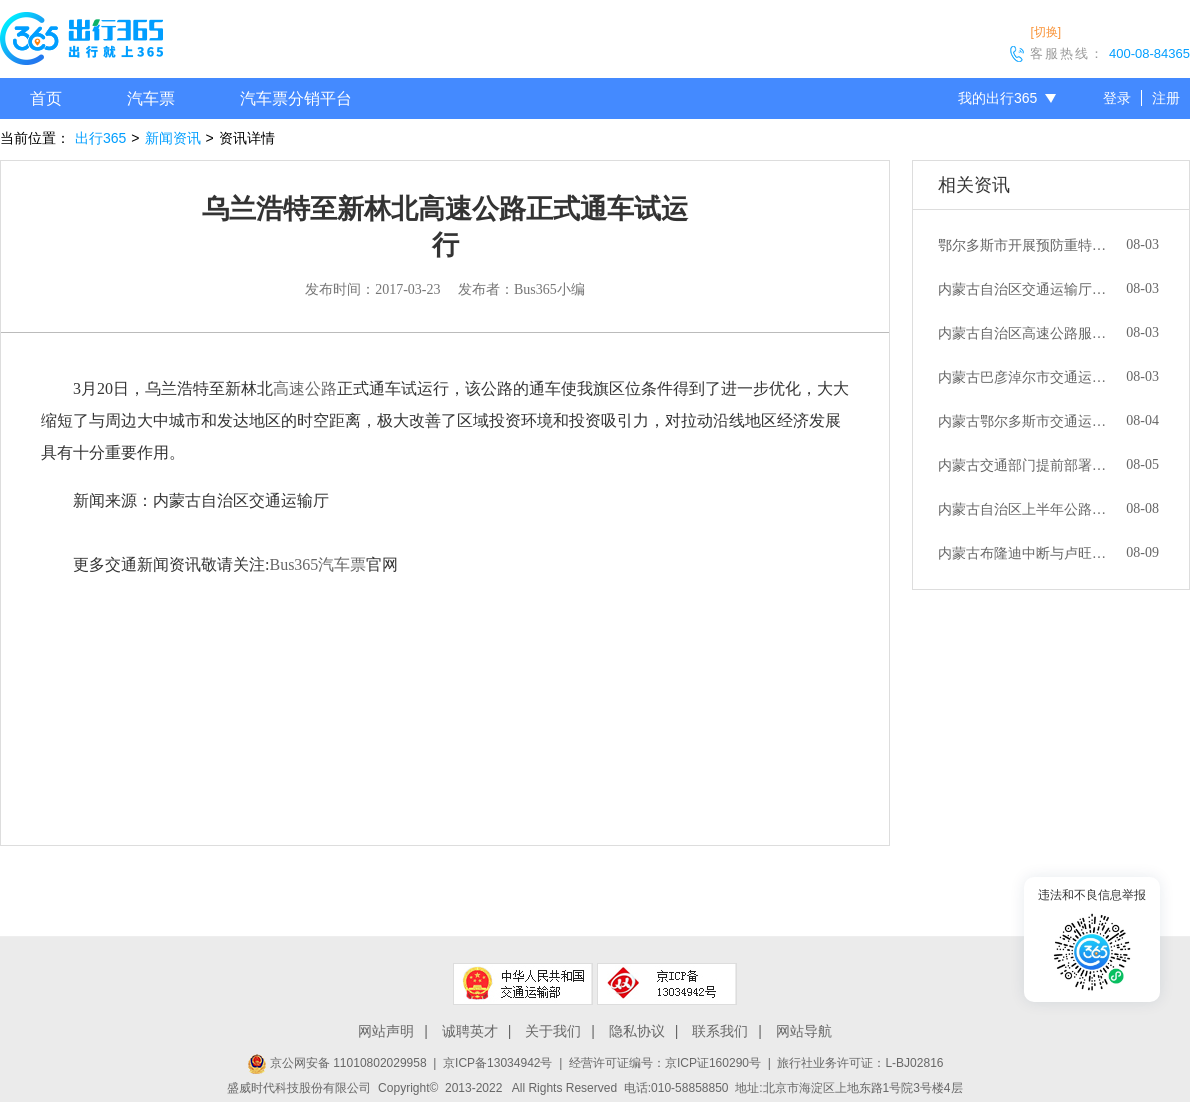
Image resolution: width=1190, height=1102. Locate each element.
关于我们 (553, 1031)
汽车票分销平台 (296, 98)
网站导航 (804, 1031)
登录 (1117, 98)
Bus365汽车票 (317, 564)
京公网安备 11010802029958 (337, 1063)
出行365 (100, 138)
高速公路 (305, 388)
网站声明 (386, 1031)
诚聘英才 (470, 1031)
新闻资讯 (173, 138)
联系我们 (720, 1031)
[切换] (1045, 32)
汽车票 (151, 98)
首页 (46, 98)
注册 (1166, 98)
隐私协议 (637, 1031)
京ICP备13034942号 (497, 1063)
